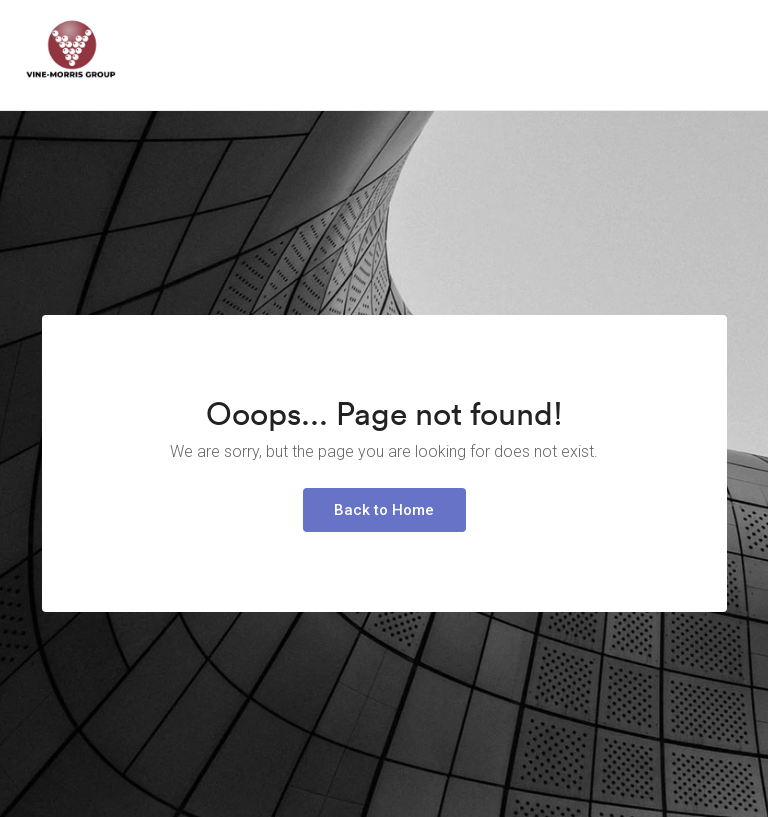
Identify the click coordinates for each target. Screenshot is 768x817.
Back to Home (384, 510)
